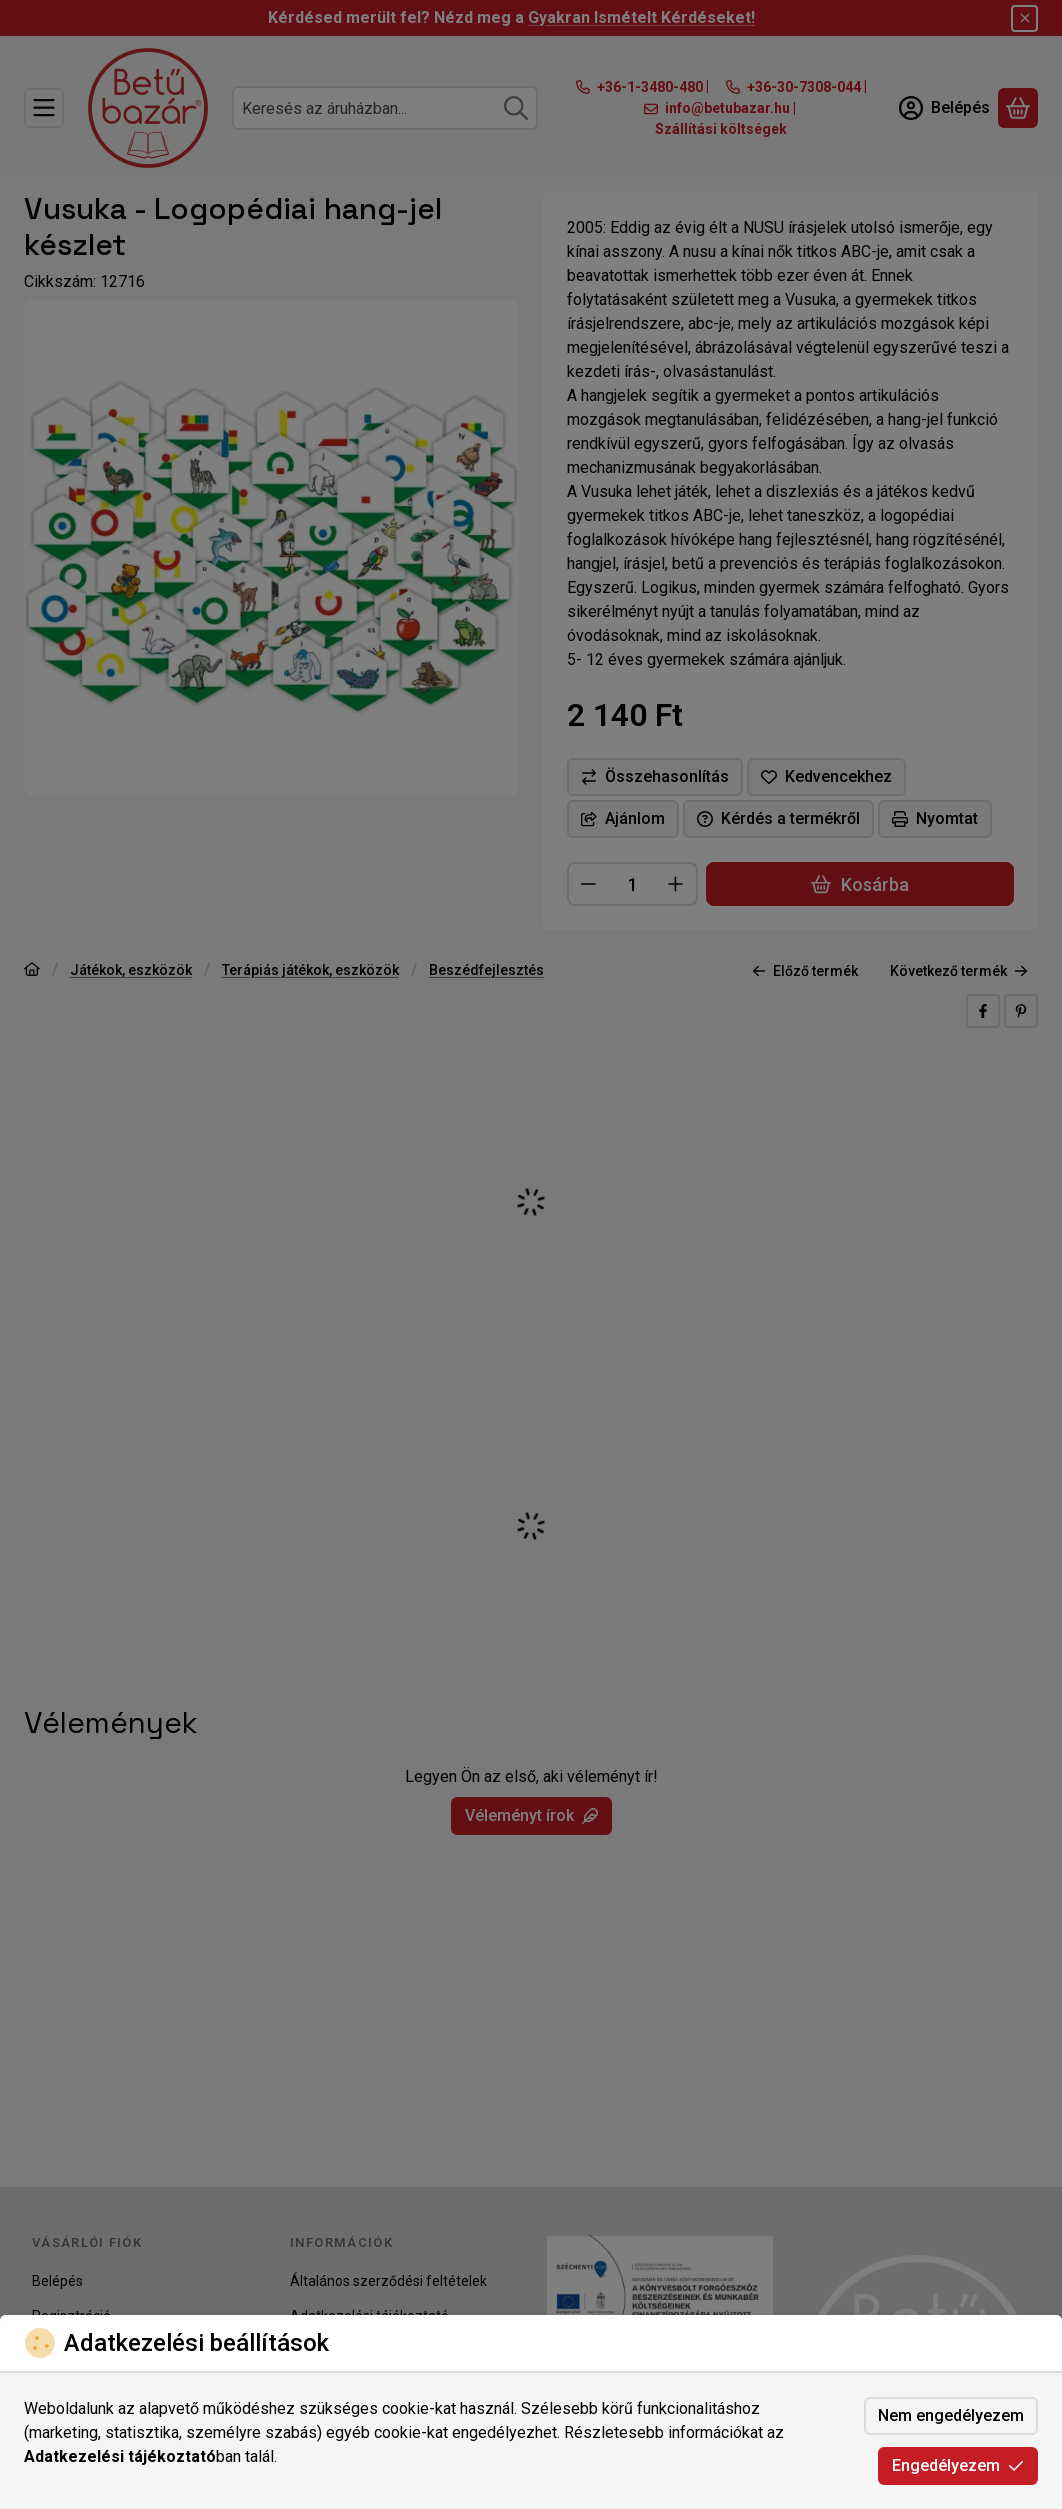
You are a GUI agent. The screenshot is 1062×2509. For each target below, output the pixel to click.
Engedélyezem (958, 2465)
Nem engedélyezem (951, 2415)
